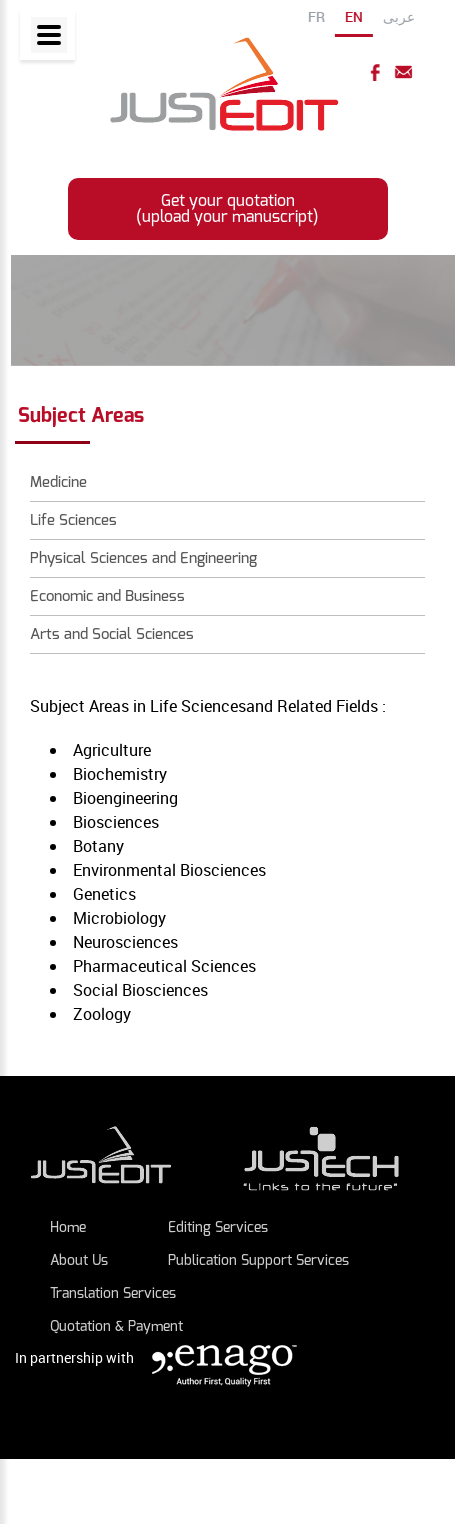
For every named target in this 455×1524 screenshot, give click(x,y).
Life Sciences (73, 520)
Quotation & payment (116, 1326)
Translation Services (113, 1293)
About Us (79, 1260)
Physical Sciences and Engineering (143, 558)
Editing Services (218, 1227)
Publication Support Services (258, 1260)
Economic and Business (107, 596)
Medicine (58, 482)
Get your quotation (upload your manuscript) (227, 208)
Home (68, 1227)
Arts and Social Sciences (112, 634)
